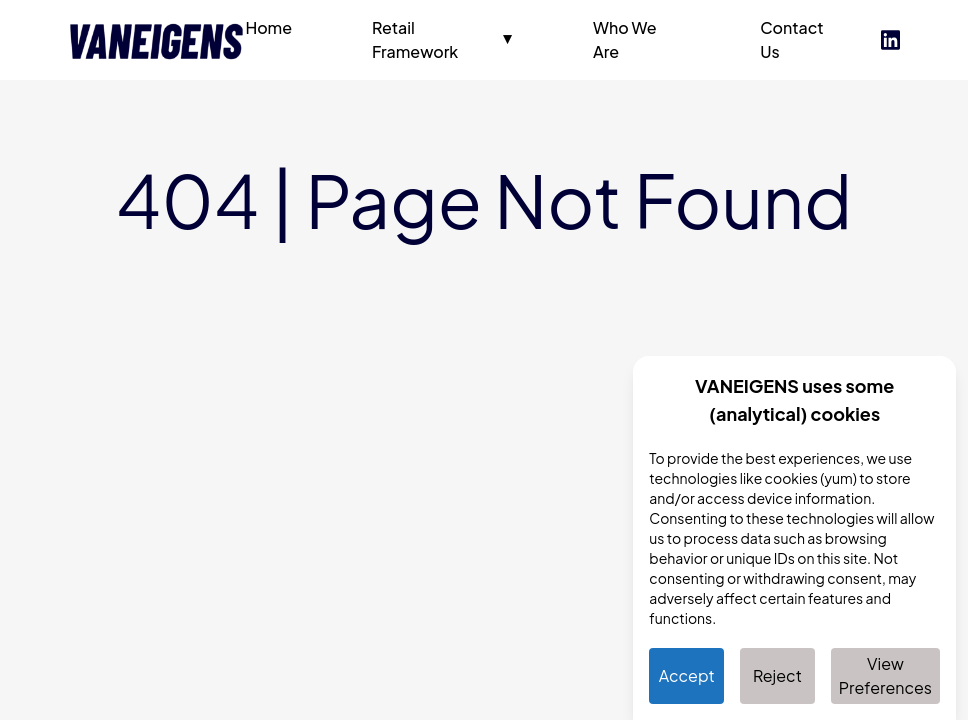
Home (268, 27)
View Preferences (885, 675)
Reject (777, 675)
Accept (687, 675)
